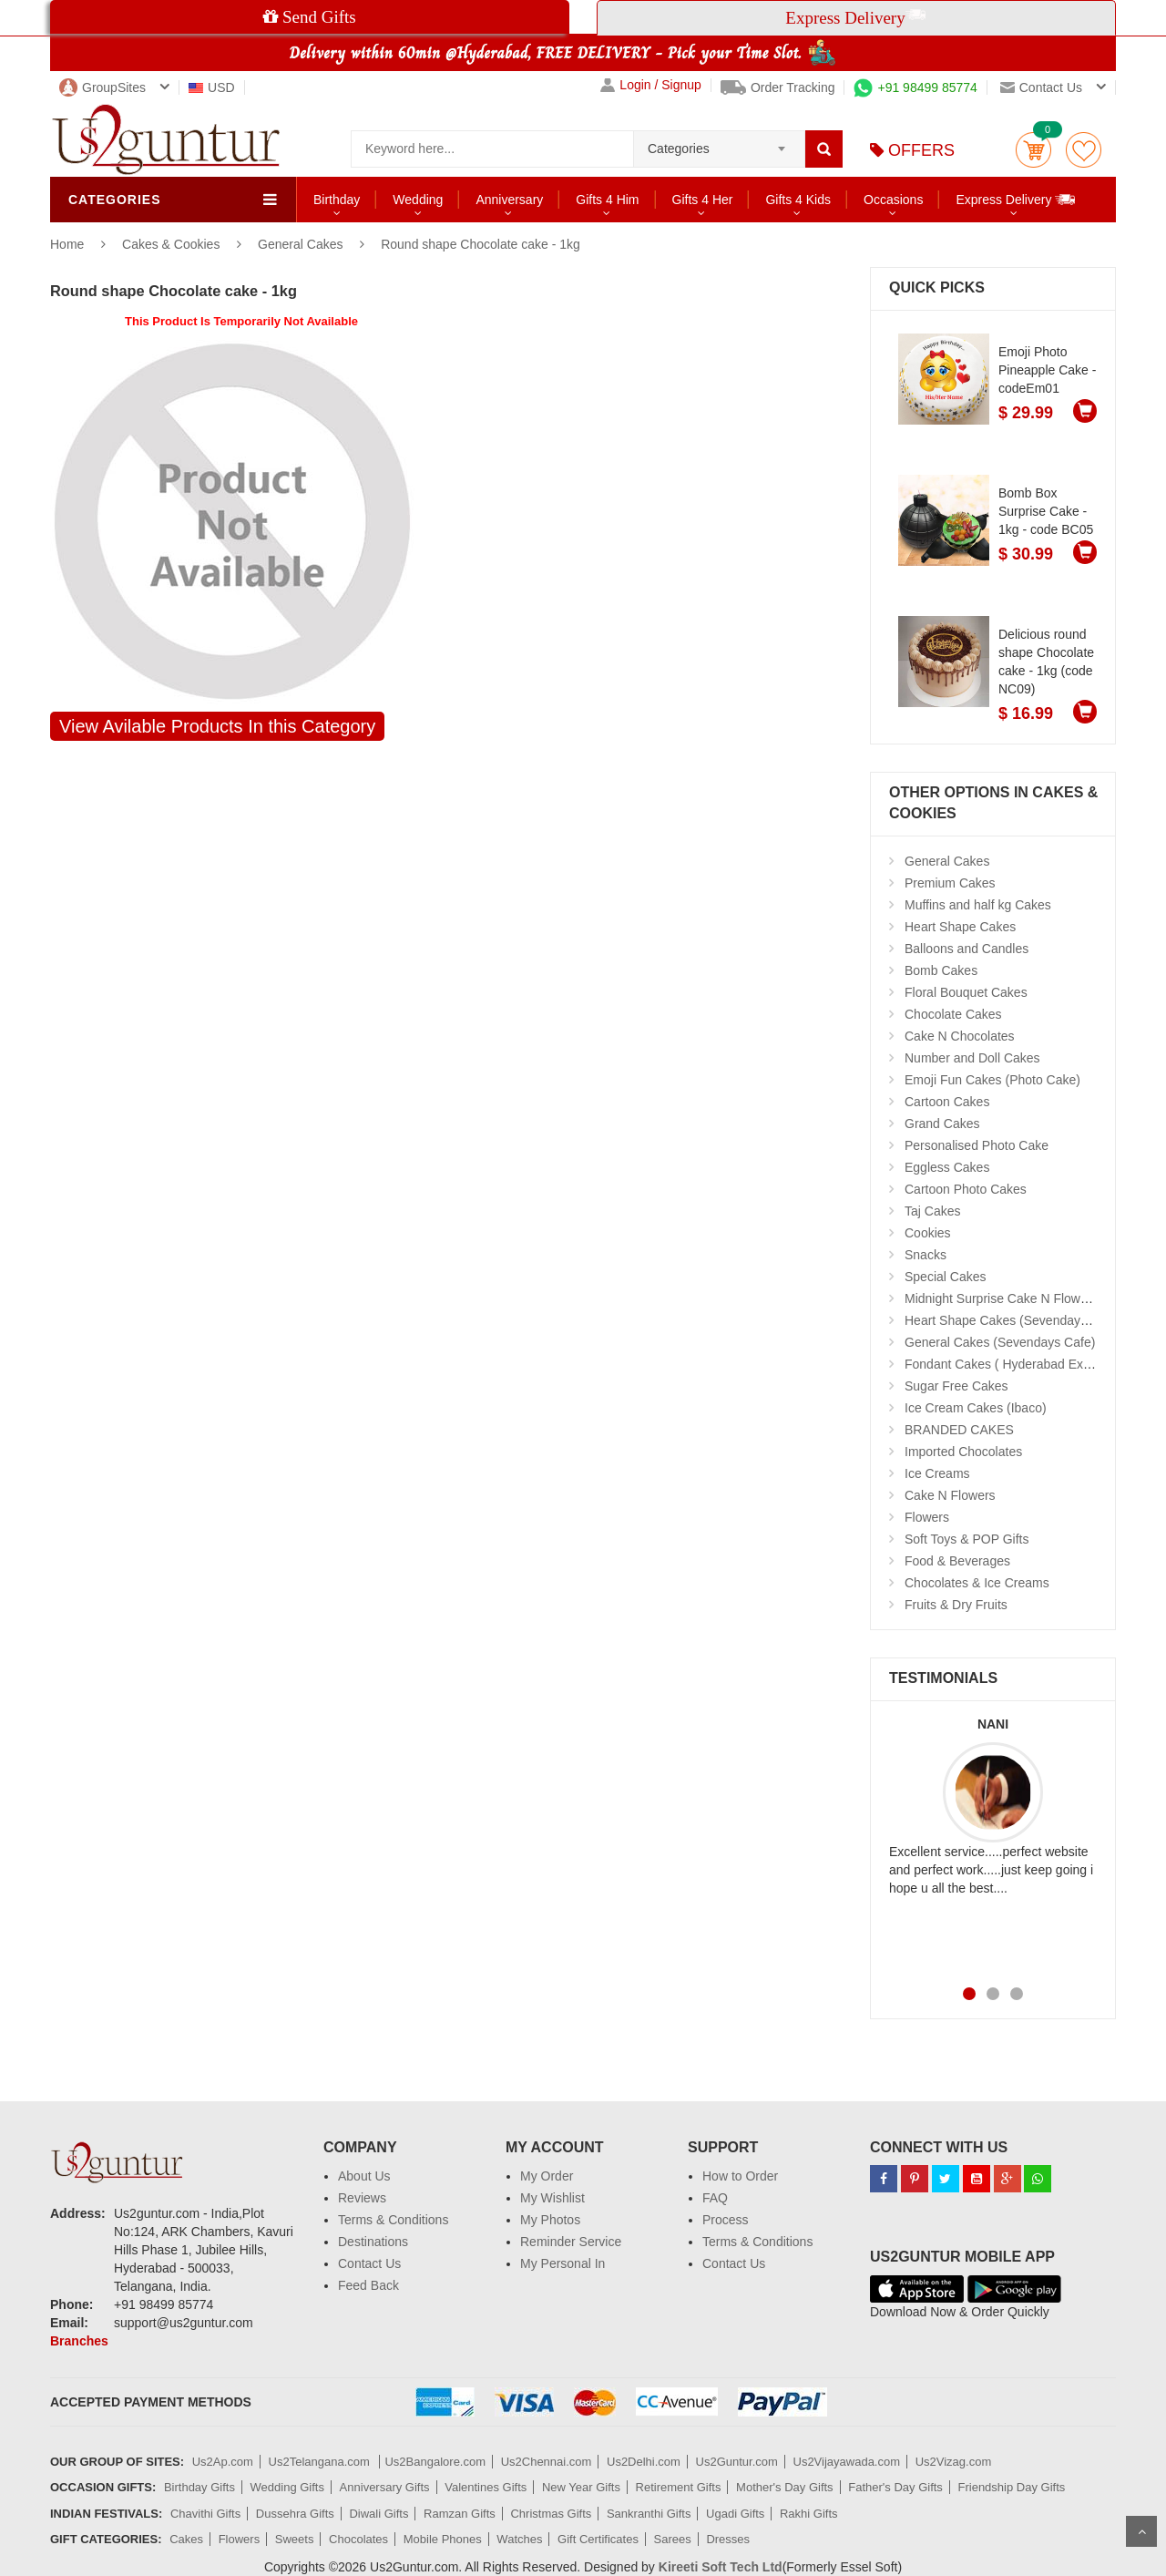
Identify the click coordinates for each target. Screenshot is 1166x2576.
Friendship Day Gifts (1012, 2487)
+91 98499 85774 (915, 87)
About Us (364, 2176)
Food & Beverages (957, 1561)
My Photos (550, 2219)
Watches (519, 2539)
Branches (79, 2341)
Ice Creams (937, 1473)
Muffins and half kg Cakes (978, 905)
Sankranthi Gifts (649, 2513)
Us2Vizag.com (953, 2461)
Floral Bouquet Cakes (966, 992)
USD (212, 87)
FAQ (715, 2198)
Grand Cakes (942, 1123)
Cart (1033, 150)
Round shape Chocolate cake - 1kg (480, 244)
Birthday (336, 199)
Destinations (373, 2241)
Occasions (893, 199)
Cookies (928, 1233)
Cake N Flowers (950, 1495)
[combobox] (719, 143)
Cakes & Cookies (172, 244)
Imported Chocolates (963, 1451)
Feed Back (368, 2285)
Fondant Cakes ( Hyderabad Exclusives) (1019, 1364)
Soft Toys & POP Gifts (966, 1539)
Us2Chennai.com (546, 2461)
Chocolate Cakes (953, 1014)
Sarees (672, 2539)
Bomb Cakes (941, 970)
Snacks (925, 1254)
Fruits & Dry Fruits (956, 1604)
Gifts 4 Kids (798, 199)
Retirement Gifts (678, 2487)
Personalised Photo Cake (976, 1145)
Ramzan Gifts (460, 2513)
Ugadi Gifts (735, 2513)
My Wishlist (552, 2198)
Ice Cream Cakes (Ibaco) (976, 1408)
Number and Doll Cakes (972, 1058)
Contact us (1041, 87)
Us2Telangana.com (321, 2461)
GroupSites (102, 87)
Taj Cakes (932, 1211)
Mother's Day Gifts (785, 2487)
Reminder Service (570, 2241)
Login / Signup (650, 85)
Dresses (728, 2539)
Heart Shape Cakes (960, 926)
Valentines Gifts (486, 2487)
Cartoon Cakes (947, 1101)
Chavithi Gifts (205, 2513)
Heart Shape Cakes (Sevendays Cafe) (1013, 1320)
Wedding (418, 199)
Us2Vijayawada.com (847, 2461)
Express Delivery (1016, 199)
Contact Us (369, 2263)
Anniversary (509, 199)
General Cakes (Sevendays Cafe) (1000, 1342)
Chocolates (358, 2539)
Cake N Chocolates (960, 1036)
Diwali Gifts (378, 2513)
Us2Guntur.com (737, 2461)
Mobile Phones (443, 2539)
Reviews (362, 2198)
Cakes (186, 2539)
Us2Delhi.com (643, 2461)
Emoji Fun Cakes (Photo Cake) (992, 1079)
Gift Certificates (598, 2539)
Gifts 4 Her (702, 199)
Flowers (927, 1517)
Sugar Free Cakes (956, 1386)
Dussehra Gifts (295, 2513)
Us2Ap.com (222, 2461)
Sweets (294, 2539)
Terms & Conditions (393, 2219)
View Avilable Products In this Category (217, 726)
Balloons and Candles (966, 948)
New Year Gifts (581, 2487)
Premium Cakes (950, 883)
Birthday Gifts (199, 2487)
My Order (546, 2176)
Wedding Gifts (287, 2487)
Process (725, 2219)
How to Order (740, 2176)
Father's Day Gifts (895, 2487)
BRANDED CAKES (959, 1429)
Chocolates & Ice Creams (977, 1582)
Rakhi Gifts (809, 2513)
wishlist (1083, 150)
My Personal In (562, 2263)
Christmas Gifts (550, 2513)
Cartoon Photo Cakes (966, 1189)
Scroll (1141, 2531)
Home (67, 244)
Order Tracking (778, 87)
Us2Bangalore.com (435, 2461)
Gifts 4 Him (607, 199)
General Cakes (300, 244)
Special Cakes (946, 1276)
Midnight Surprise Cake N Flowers (1001, 1298)
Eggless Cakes (947, 1167)
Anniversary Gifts (385, 2487)
